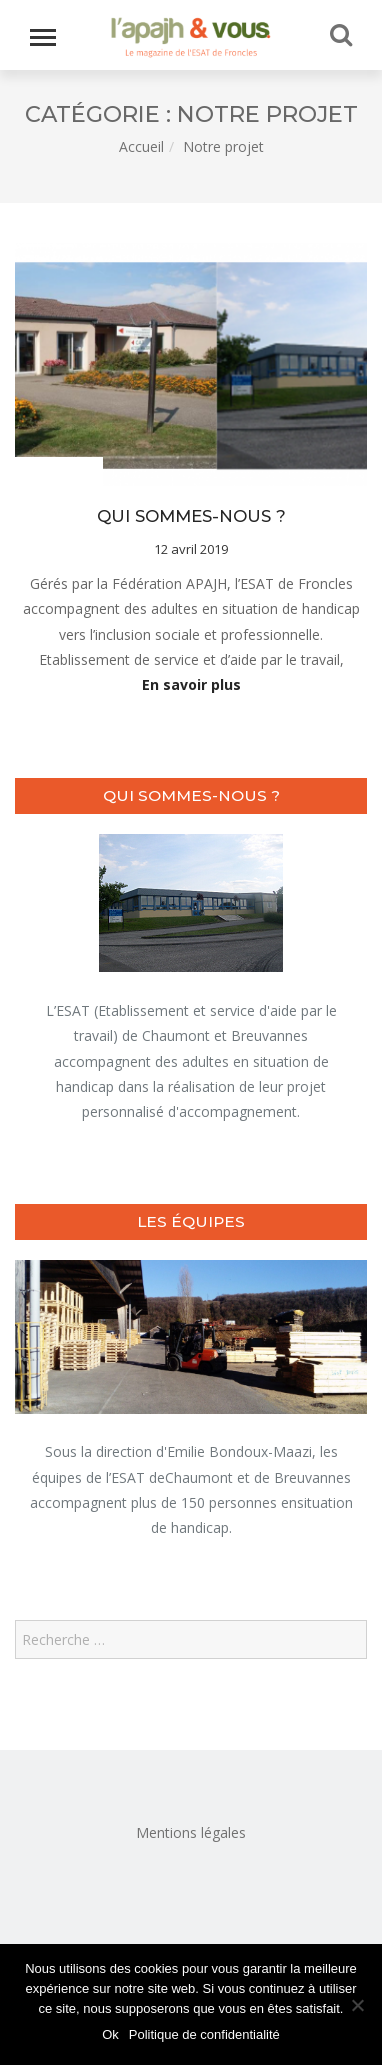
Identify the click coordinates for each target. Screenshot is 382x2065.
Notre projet (56, 472)
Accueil (141, 146)
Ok (110, 2034)
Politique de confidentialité (204, 2034)
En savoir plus (191, 684)
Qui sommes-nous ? (191, 516)
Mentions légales (191, 1832)
